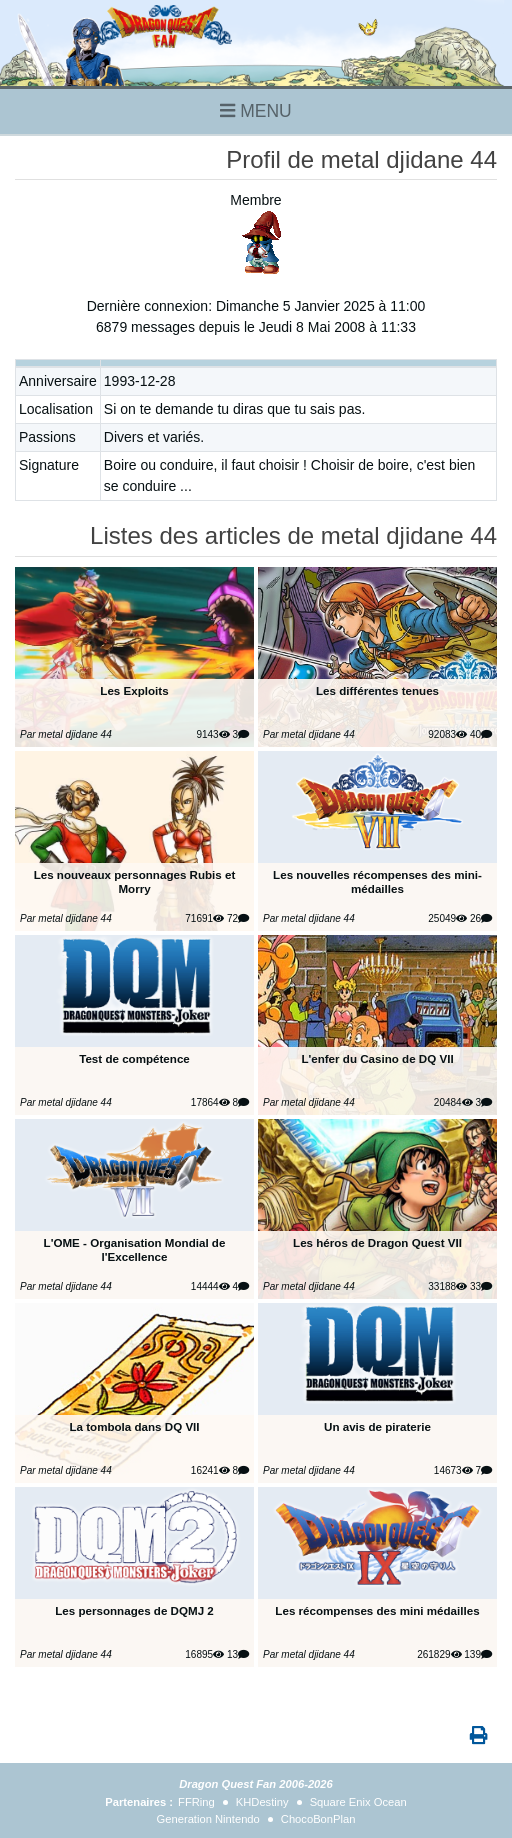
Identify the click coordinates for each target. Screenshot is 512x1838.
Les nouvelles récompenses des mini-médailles (377, 881)
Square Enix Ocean (358, 1802)
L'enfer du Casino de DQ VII (377, 1058)
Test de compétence (134, 1058)
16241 (210, 1470)
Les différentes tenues (377, 690)
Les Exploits (134, 690)
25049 (447, 918)
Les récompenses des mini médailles (377, 1610)
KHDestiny (262, 1802)
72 (238, 918)
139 (478, 1654)
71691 (204, 918)
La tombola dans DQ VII (134, 1426)
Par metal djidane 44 (66, 734)
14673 (453, 1470)
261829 (439, 1654)
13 (238, 1654)
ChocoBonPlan (318, 1819)
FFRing (196, 1802)
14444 (210, 1286)
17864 (210, 1102)
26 (481, 918)
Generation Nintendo (208, 1819)
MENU (255, 111)
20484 (453, 1102)
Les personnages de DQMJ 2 (134, 1610)
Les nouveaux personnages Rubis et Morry (135, 881)
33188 (447, 1286)
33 (481, 1286)
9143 (212, 734)
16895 (204, 1654)
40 (481, 734)
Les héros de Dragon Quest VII (377, 1242)
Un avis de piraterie (377, 1426)
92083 (447, 734)
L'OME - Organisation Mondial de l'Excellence (135, 1249)
